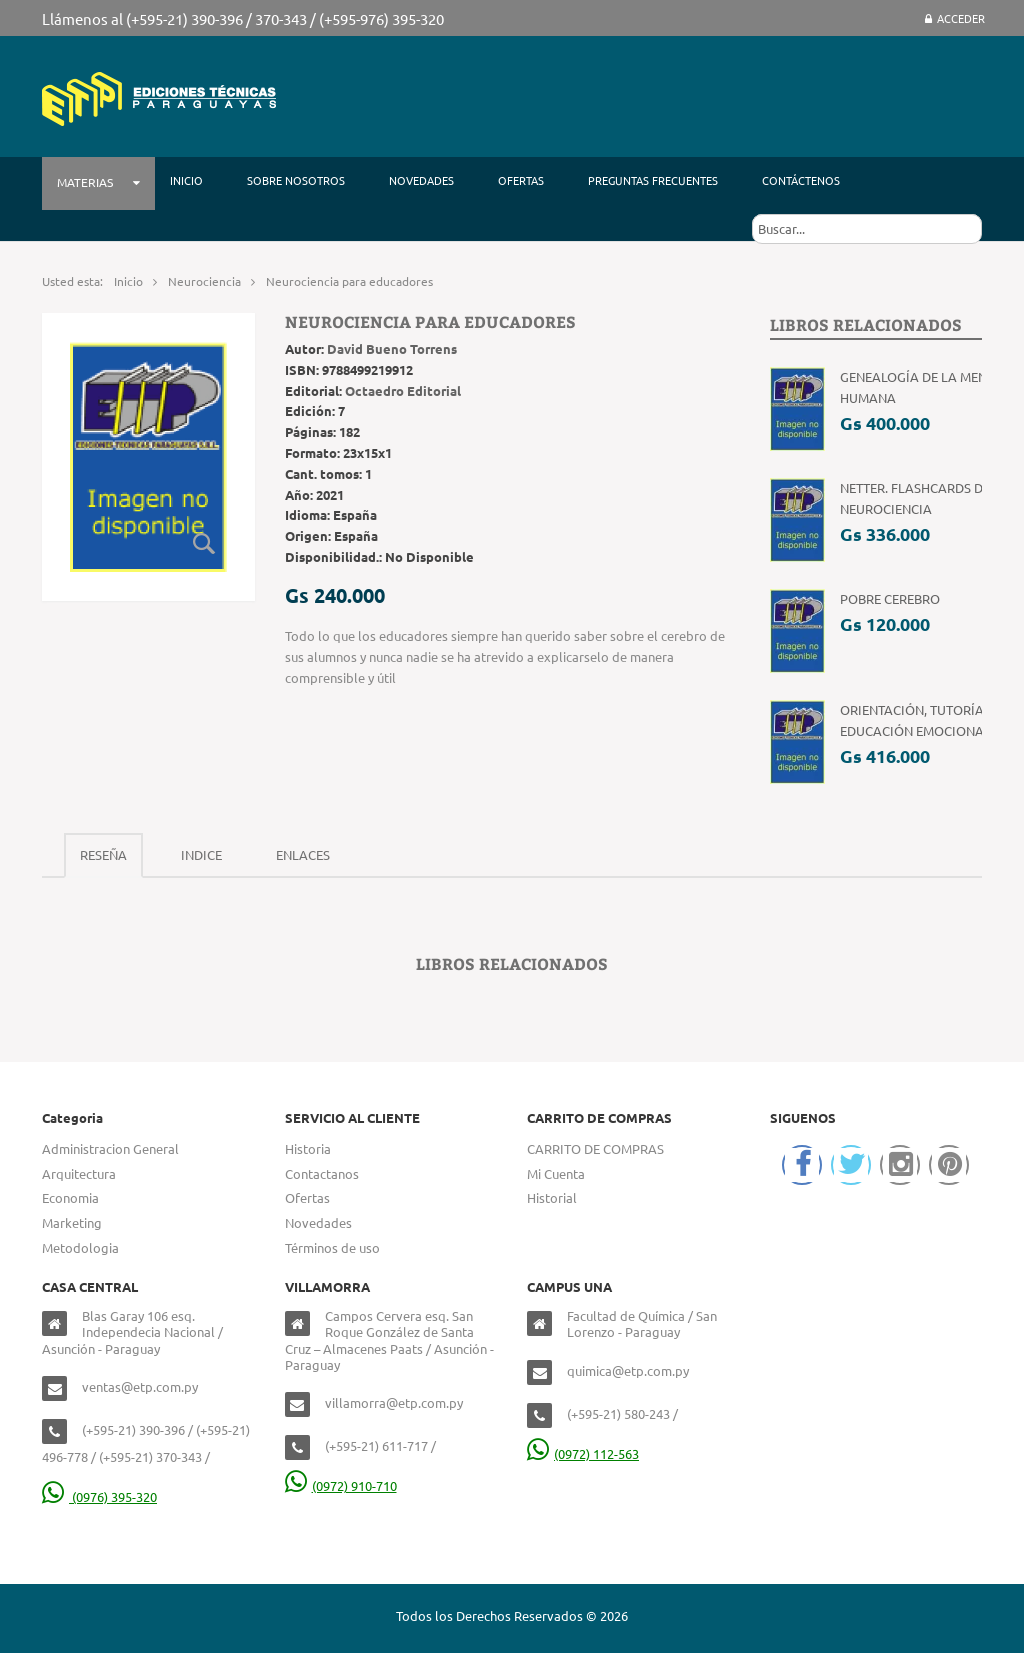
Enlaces (303, 854)
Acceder (955, 18)
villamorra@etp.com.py (394, 1402)
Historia (308, 1148)
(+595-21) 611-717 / (380, 1445)
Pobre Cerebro (890, 598)
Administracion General (110, 1148)
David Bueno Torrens (392, 348)
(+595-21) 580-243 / (622, 1413)
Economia (70, 1197)
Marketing (72, 1222)
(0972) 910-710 (341, 1485)
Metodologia (80, 1247)
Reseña (103, 854)
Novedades (318, 1222)
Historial (552, 1197)
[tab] (103, 855)
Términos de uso (332, 1247)
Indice (201, 854)
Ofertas (307, 1197)
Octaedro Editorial (403, 390)
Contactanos (322, 1173)
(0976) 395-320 (99, 1496)
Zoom (205, 544)
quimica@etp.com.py (628, 1370)
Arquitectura (79, 1173)
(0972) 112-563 (583, 1453)
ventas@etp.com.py (140, 1386)
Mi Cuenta (556, 1173)
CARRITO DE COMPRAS (595, 1148)
